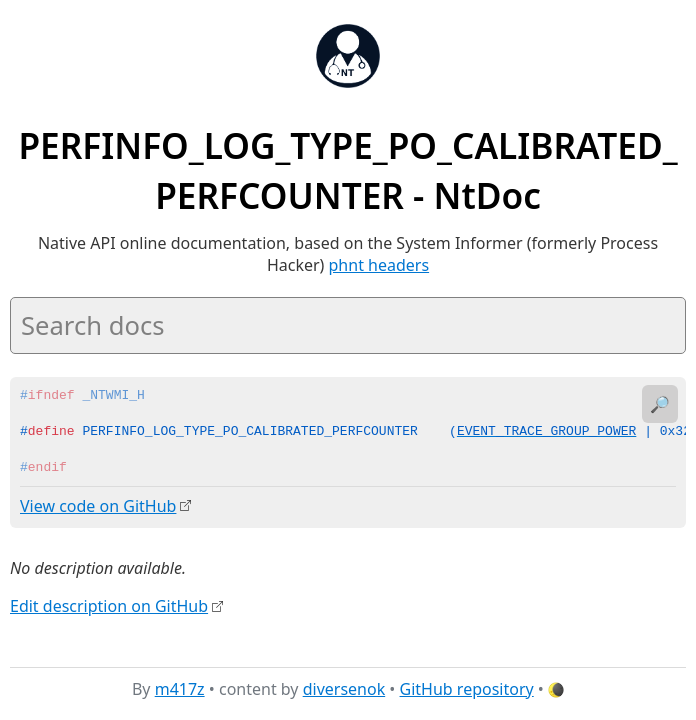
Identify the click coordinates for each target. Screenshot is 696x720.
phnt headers (379, 265)
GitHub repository (467, 689)
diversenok (344, 689)
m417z (180, 689)
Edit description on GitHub (109, 605)
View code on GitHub (98, 506)
